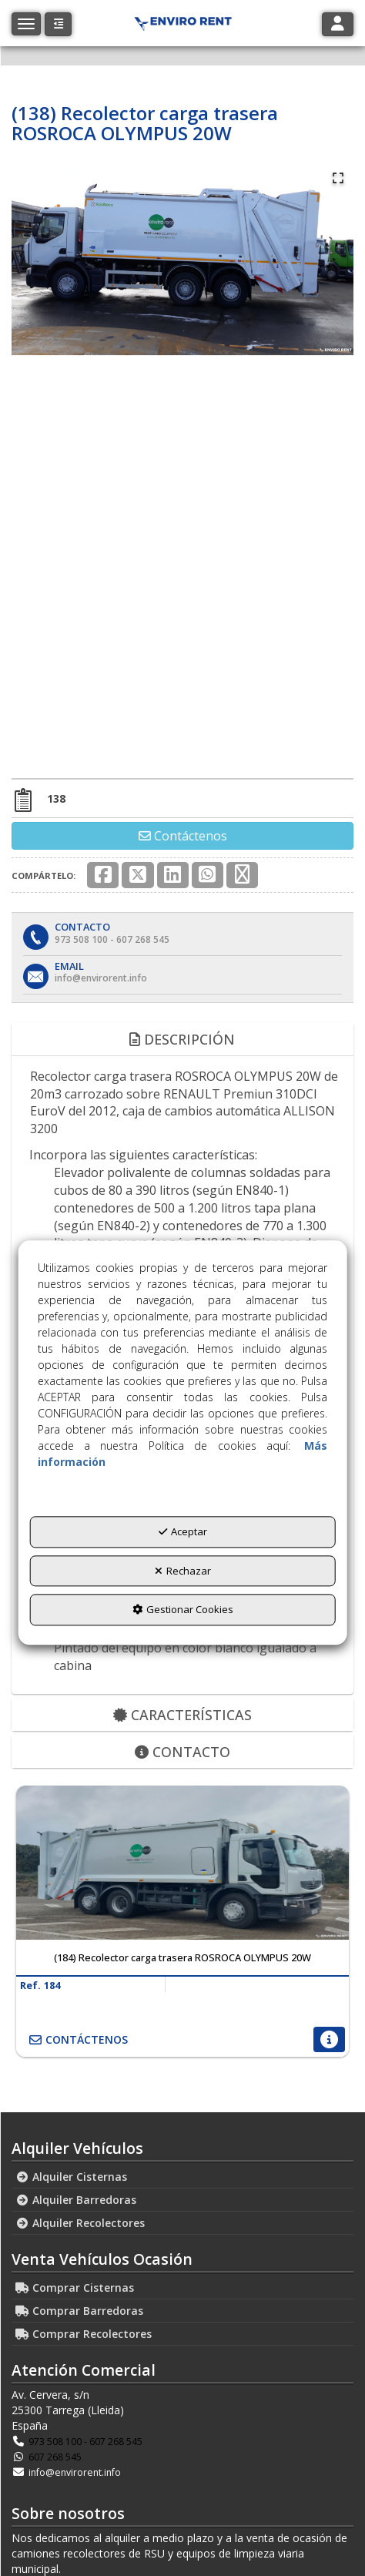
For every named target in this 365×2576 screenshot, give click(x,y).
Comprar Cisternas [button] (74, 2287)
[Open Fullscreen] (338, 178)
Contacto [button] (182, 1751)
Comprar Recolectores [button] (83, 2333)
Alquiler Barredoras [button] (75, 2199)
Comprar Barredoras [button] (79, 2310)
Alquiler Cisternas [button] (71, 2176)
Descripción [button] (182, 1039)
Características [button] (182, 1715)
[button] (58, 24)
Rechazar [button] (183, 1571)
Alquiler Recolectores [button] (80, 2222)
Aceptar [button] (183, 1531)
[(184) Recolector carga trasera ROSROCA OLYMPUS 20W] (182, 1863)
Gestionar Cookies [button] (182, 1609)
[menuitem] (182, 2177)
